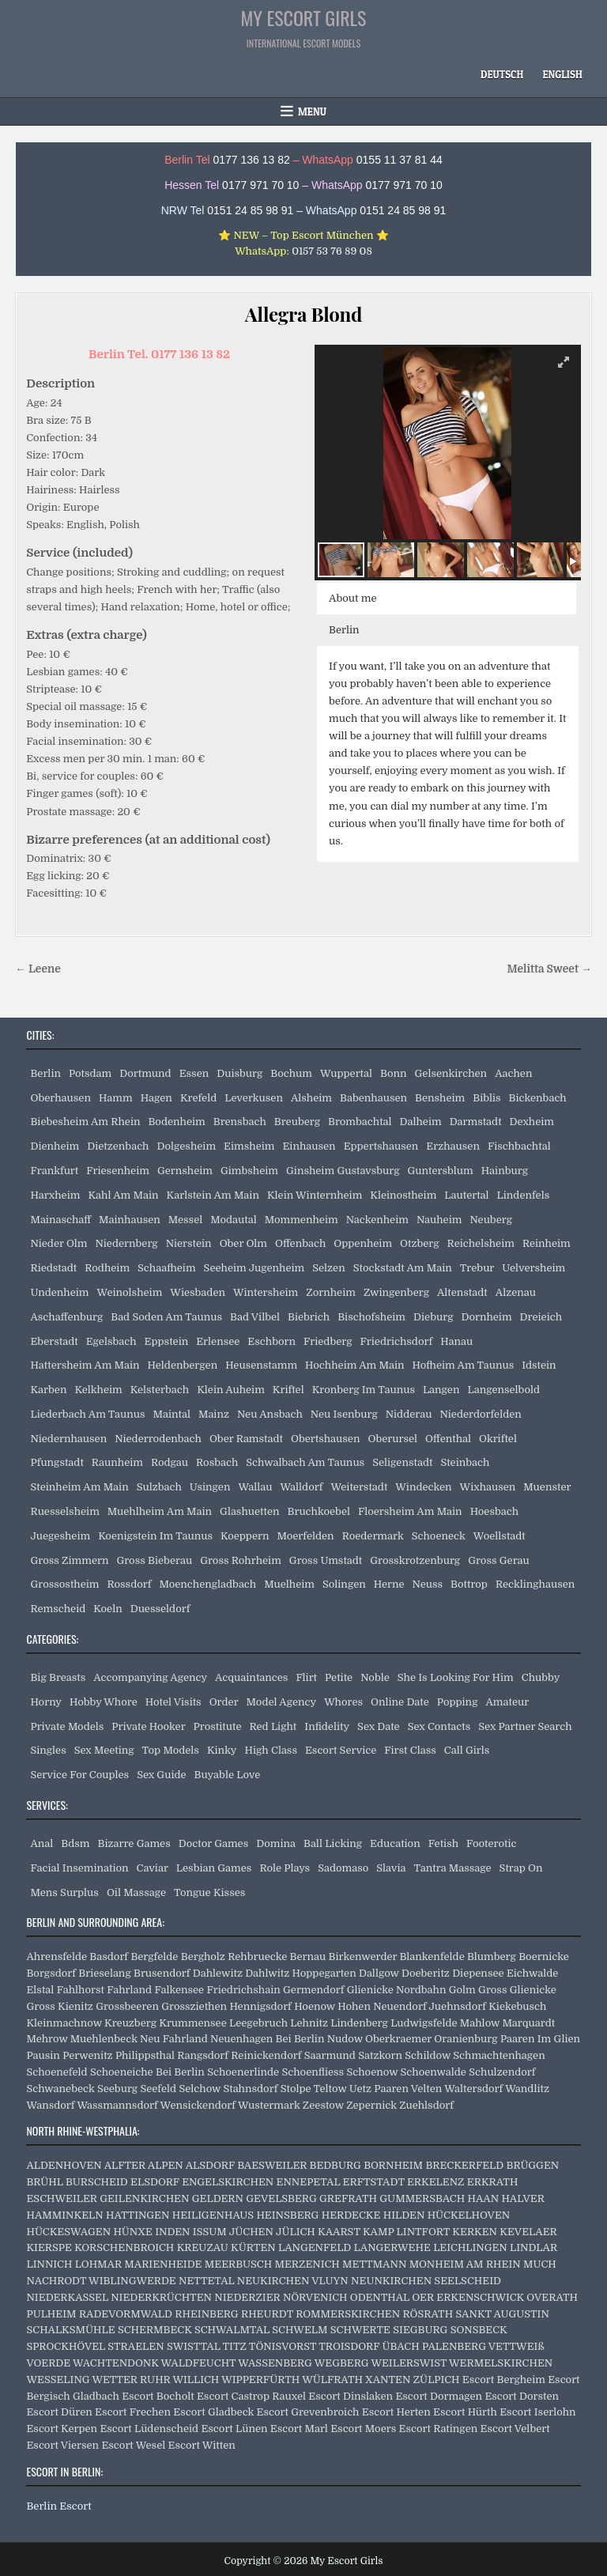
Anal (41, 1843)
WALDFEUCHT (198, 2363)
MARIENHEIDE (163, 2264)
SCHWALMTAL (232, 2330)
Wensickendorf (198, 2105)
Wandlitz (527, 2088)
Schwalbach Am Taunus (305, 1462)
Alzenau (516, 1292)
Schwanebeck (60, 2088)
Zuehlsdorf (426, 2105)
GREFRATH (348, 2198)
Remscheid (57, 1609)
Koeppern (245, 1536)
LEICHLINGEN (470, 2247)
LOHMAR (98, 2264)
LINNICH (49, 2264)
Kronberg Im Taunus (363, 1390)
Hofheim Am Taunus (464, 1365)
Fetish (443, 1843)
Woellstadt (499, 1536)
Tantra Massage (453, 1868)
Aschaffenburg (66, 1317)
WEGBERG (342, 2363)
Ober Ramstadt (246, 1439)
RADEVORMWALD (125, 2314)
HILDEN (404, 2215)
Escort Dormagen (438, 2396)
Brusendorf (162, 1973)
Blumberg (491, 1956)
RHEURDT (267, 2314)
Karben (48, 1390)
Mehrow (46, 2039)
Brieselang (104, 1973)
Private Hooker (148, 1726)
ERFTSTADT (374, 2182)
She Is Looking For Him (456, 1677)
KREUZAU (202, 2247)
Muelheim (289, 1584)
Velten (427, 2088)
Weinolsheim (130, 1292)
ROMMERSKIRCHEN (348, 2314)
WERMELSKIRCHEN (500, 2363)
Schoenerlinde (243, 2072)
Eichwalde (532, 1973)
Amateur (507, 1702)
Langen (441, 1390)
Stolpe (296, 2088)
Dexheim (532, 1121)
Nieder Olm (58, 1243)
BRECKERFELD (464, 2165)
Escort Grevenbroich (308, 2412)
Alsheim (311, 1098)
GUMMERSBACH (422, 2198)
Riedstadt (53, 1268)
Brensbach (239, 1121)
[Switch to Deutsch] (502, 74)
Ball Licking (333, 1843)
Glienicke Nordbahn (397, 1990)
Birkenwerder (363, 1956)
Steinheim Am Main (79, 1487)
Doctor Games (214, 1843)
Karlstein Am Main (213, 1195)
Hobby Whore (104, 1702)
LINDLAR (533, 2247)
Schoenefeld (56, 2072)
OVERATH (552, 2297)
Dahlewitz (218, 1973)
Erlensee (217, 1341)
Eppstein (167, 1341)
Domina (276, 1843)
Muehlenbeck (104, 2039)
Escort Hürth (465, 2412)
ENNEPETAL (309, 2182)
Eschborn (271, 1341)
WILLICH (195, 2379)
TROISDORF (349, 2346)
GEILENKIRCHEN (144, 2198)
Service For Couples (79, 1775)
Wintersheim (265, 1292)
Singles (48, 1750)
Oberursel (392, 1439)
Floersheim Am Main (410, 1511)
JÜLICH (295, 2232)
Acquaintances (251, 1677)
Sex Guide (161, 1775)
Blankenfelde (432, 1956)
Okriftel (498, 1439)
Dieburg (433, 1317)
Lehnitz (309, 2023)
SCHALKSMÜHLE (70, 2330)
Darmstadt (476, 1121)
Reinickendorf (266, 2055)
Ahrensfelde (56, 1956)
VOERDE (48, 2363)
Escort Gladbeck (213, 2412)
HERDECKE (351, 2215)
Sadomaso (343, 1868)
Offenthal (448, 1439)
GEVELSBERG (281, 2198)
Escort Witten (202, 2445)
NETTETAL (206, 2281)
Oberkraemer (398, 2039)
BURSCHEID (97, 2182)
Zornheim (331, 1292)
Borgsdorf (51, 1973)
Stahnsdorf (250, 2088)
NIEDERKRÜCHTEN (161, 2297)
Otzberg (419, 1243)
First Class (410, 1750)
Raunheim (117, 1462)
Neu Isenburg (344, 1414)
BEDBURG (335, 2165)
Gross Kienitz (59, 2006)
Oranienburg (465, 2039)
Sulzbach (159, 1487)
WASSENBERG (275, 2363)
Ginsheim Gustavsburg (342, 1171)
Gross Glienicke (517, 1990)
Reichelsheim (481, 1243)
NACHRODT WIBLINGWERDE (100, 2281)
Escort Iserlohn (537, 2412)
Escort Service (340, 1750)
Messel (185, 1220)
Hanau (456, 1341)
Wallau (255, 1487)
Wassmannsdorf (117, 2105)
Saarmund (330, 2055)
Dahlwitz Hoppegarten (300, 1973)
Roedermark (373, 1536)
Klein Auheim (231, 1390)
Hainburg (504, 1171)
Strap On (521, 1868)
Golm (462, 1990)
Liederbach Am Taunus (87, 1414)
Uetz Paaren (379, 2088)
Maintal (171, 1414)
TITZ (234, 2346)
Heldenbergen (183, 1365)
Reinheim (546, 1243)
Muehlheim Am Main (159, 1511)
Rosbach (217, 1462)
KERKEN (474, 2232)
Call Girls (467, 1750)
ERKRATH (492, 2182)
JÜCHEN (251, 2232)
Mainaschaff (60, 1220)
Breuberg (297, 1121)
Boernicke (543, 1956)
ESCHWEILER (61, 2198)
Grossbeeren (127, 2006)
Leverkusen (253, 1098)
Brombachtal (360, 1121)
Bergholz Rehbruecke (234, 1956)
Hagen (156, 1098)
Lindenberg (359, 2023)
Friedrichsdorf (396, 1341)
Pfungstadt (56, 1462)
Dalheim (421, 1121)
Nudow (345, 2039)
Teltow (330, 2088)
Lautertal (466, 1195)
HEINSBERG (287, 2215)
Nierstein (189, 1243)
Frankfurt (54, 1171)
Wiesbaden (197, 1292)
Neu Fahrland (174, 2039)
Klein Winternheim (314, 1195)
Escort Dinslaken (350, 2396)
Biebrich (309, 1317)
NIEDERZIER (247, 2297)
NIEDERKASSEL (66, 2297)
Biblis (486, 1098)
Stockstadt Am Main (402, 1268)
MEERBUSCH (238, 2264)
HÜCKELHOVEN (469, 2215)
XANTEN (387, 2379)
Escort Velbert (515, 2428)
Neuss (428, 1584)
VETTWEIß (516, 2346)
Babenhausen (373, 1098)
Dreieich (541, 1317)
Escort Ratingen (438, 2428)
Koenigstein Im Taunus (155, 1536)
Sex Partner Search (524, 1726)
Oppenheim (363, 1243)
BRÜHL (44, 2182)
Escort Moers (363, 2428)
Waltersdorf (473, 2088)
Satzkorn (380, 2055)
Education (395, 1843)
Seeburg (117, 2088)
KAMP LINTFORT (406, 2232)
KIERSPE (48, 2247)
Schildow (428, 2055)
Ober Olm (243, 1243)
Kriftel (288, 1390)
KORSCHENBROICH (124, 2247)
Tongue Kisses (209, 1892)
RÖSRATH (427, 2314)
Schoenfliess (312, 2072)
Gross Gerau (499, 1560)
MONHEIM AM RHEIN (465, 2264)
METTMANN (374, 2264)
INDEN (172, 2232)
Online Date (400, 1702)
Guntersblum (440, 1171)
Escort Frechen (133, 2412)
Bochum (291, 1073)
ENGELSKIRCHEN (227, 2182)
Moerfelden (305, 1536)
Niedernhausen (68, 1439)
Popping (457, 1702)
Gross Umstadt (325, 1560)
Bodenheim (176, 1121)
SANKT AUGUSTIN (502, 2314)
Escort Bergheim (503, 2379)
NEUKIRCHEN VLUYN (293, 2281)
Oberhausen (60, 1098)
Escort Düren (59, 2412)
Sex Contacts (439, 1726)
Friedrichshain (243, 1990)
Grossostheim (64, 1584)
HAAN (483, 2198)
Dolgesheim (186, 1146)
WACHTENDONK (116, 2363)
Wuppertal (346, 1073)
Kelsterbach (159, 1390)
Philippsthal (145, 2055)
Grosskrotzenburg (415, 1560)
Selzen (328, 1268)
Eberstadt (53, 1341)
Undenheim (59, 1292)
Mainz (213, 1414)
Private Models (67, 1726)
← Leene (38, 969)
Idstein (539, 1365)
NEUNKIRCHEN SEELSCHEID (426, 2281)
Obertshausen (325, 1439)
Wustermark (269, 2105)
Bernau (308, 1956)
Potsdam (90, 1073)
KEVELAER (528, 2232)
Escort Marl (299, 2428)
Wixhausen (488, 1487)
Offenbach (300, 1243)
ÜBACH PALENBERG (434, 2346)
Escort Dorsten (521, 2396)
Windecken (423, 1487)
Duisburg (239, 1073)
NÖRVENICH (315, 2297)
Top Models (170, 1750)
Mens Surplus (64, 1892)
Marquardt (528, 2023)
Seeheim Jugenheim (254, 1268)
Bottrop (469, 1584)
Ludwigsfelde (423, 2023)
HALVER (522, 2198)
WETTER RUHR (131, 2379)
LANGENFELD (314, 2247)
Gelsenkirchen (451, 1073)
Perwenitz (87, 2055)
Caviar (152, 1868)
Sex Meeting (104, 1750)
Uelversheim (533, 1268)
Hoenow (314, 2006)
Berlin (45, 1073)
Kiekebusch (517, 2006)
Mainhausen (129, 1220)
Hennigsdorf (260, 2006)
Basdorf (108, 1956)
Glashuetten (249, 1511)
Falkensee (179, 1990)
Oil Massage (136, 1892)
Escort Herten (396, 2412)
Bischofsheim (371, 1317)
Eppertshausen (381, 1146)
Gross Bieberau (154, 1560)
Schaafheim (167, 1268)
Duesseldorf (160, 1609)
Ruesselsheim (64, 1511)
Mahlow (480, 2023)
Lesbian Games (214, 1868)
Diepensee (477, 1973)
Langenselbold (503, 1390)
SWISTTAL (194, 2346)
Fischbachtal (519, 1146)
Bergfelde (154, 1956)
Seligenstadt (402, 1462)
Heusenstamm (261, 1365)
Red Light (272, 1726)
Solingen (344, 1584)
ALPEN (165, 2165)
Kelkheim (98, 1390)
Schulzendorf (502, 2072)
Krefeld (198, 1098)
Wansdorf (50, 2105)
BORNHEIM (393, 2165)
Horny (46, 1702)
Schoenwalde (433, 2072)
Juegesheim (60, 1536)
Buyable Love (227, 1775)
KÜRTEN (253, 2247)
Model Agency (282, 1702)
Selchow (200, 2088)
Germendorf (313, 1990)
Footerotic (491, 1843)
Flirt (306, 1677)
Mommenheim (301, 1220)
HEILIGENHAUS (213, 2215)
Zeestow (323, 2105)
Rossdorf (129, 1584)
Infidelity (326, 1726)
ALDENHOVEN (63, 2165)
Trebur (477, 1268)
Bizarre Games (134, 1843)
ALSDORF (210, 2165)
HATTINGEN (137, 2215)
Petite (339, 1677)
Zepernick (371, 2105)
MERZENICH (306, 2264)
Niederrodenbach (158, 1439)
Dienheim (54, 1146)
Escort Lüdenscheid (149, 2428)
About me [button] (352, 598)
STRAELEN (135, 2346)
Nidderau (409, 1414)
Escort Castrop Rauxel (251, 2396)
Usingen (210, 1487)
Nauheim (439, 1220)
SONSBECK (479, 2330)
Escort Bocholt (158, 2396)
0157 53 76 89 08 (332, 251)
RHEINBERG (206, 2314)
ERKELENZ (436, 2182)
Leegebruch (258, 2023)
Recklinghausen (535, 1584)
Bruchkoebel (319, 1511)
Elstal (40, 1990)
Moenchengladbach (207, 1584)
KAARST (339, 2232)
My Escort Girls (304, 17)
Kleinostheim (403, 1195)
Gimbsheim (249, 1171)
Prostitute (218, 1726)
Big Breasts (57, 1677)
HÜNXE (132, 2232)
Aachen (513, 1073)
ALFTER (124, 2165)
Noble (375, 1677)
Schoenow (372, 2072)
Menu (312, 111)
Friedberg (328, 1341)
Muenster (547, 1487)
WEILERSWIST (409, 2363)
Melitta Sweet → (549, 969)
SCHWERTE (360, 2330)
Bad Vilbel (255, 1317)
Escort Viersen (62, 2445)
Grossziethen (194, 2006)
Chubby (541, 1677)
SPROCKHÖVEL (65, 2346)
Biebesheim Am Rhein (85, 1121)
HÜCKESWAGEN (68, 2232)
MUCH (539, 2264)
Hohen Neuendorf (381, 2006)
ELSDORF (154, 2182)
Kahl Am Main (123, 1195)
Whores (343, 1702)
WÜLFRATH (332, 2379)
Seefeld (158, 2088)
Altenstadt (462, 1292)
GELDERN (217, 2198)
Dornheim (486, 1317)
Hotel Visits (173, 1702)
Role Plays (284, 1868)
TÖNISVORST (282, 2346)
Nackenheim (377, 1220)
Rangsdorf (202, 2055)
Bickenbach (538, 1098)
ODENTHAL (379, 2297)
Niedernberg (127, 1243)
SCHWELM (299, 2330)
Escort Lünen (234, 2428)
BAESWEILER (272, 2165)
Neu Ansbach (270, 1414)
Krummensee (192, 2023)
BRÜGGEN (533, 2165)
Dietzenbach (118, 1146)
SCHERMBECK (155, 2330)
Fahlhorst (80, 1990)
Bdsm (75, 1843)
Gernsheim (185, 1171)
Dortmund (145, 1073)
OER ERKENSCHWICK (468, 2297)
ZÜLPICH (436, 2379)
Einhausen (308, 1146)
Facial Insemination (79, 1868)
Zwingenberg (396, 1292)
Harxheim (55, 1195)
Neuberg (490, 1220)
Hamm (116, 1098)
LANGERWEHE (392, 2247)
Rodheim (107, 1268)
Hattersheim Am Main (84, 1365)
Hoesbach (494, 1511)
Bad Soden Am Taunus (166, 1317)
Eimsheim (249, 1146)
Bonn (393, 1073)
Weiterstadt (358, 1487)
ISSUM (210, 2232)
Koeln (107, 1609)
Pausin (42, 2055)
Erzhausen (453, 1146)
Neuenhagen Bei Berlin (267, 2039)
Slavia (390, 1868)
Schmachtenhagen (499, 2055)
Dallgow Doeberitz (404, 1973)
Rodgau (169, 1462)
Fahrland (129, 1990)
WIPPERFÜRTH (260, 2379)
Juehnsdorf (457, 2006)
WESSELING (57, 2379)
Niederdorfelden (480, 1414)
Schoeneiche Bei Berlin (147, 2072)
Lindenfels (523, 1195)
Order (224, 1702)
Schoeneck (439, 1536)
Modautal (233, 1220)
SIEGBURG (420, 2330)
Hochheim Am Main (354, 1365)
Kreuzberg (130, 2023)
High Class (271, 1750)
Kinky (222, 1750)
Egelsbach (111, 1341)
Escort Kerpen (61, 2428)
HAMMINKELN (64, 2215)
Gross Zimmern (69, 1560)
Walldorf (301, 1487)
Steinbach (464, 1462)
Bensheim (440, 1098)
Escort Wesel (133, 2445)
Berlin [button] (344, 630)
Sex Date (378, 1726)
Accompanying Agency (150, 1677)
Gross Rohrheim (240, 1560)
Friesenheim (117, 1171)
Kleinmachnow (63, 2023)
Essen (194, 1073)
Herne (389, 1584)
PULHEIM (51, 2314)
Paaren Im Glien (540, 2039)
